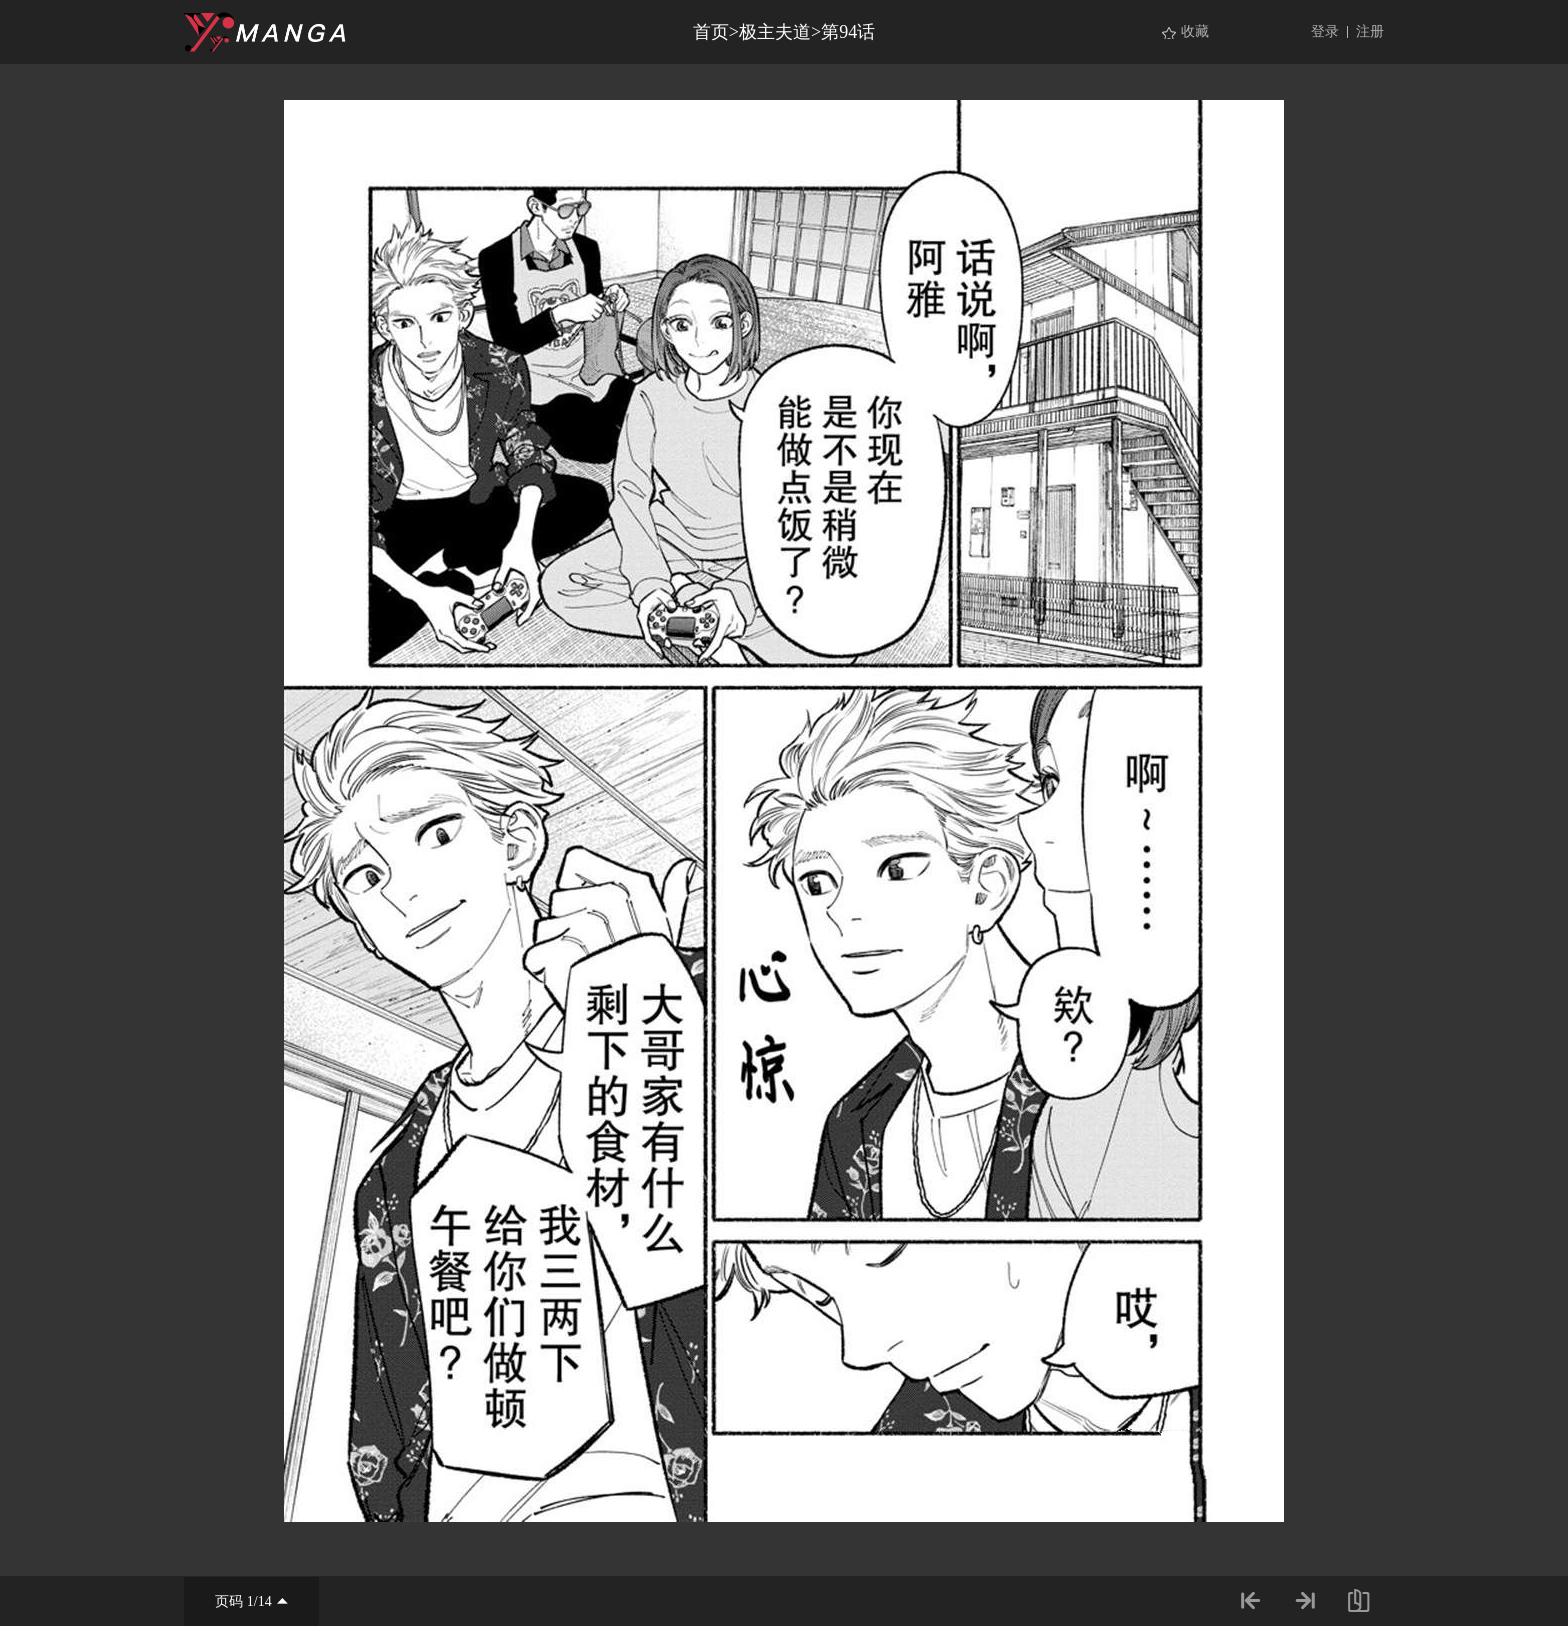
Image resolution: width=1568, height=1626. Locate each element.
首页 (711, 32)
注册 (1370, 31)
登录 (1325, 31)
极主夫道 (775, 32)
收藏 (1195, 31)
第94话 (848, 32)
